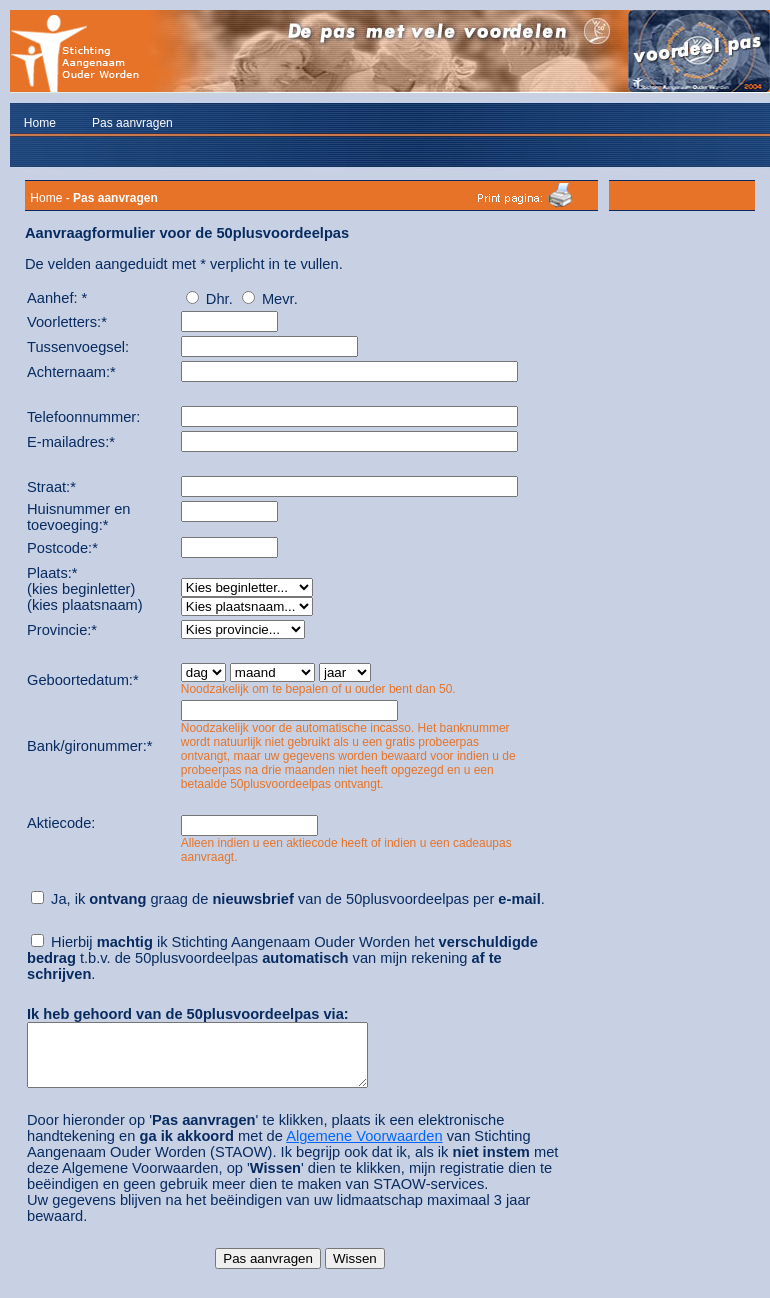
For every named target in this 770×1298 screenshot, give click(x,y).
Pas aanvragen (132, 123)
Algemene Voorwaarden (364, 1148)
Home (40, 123)
